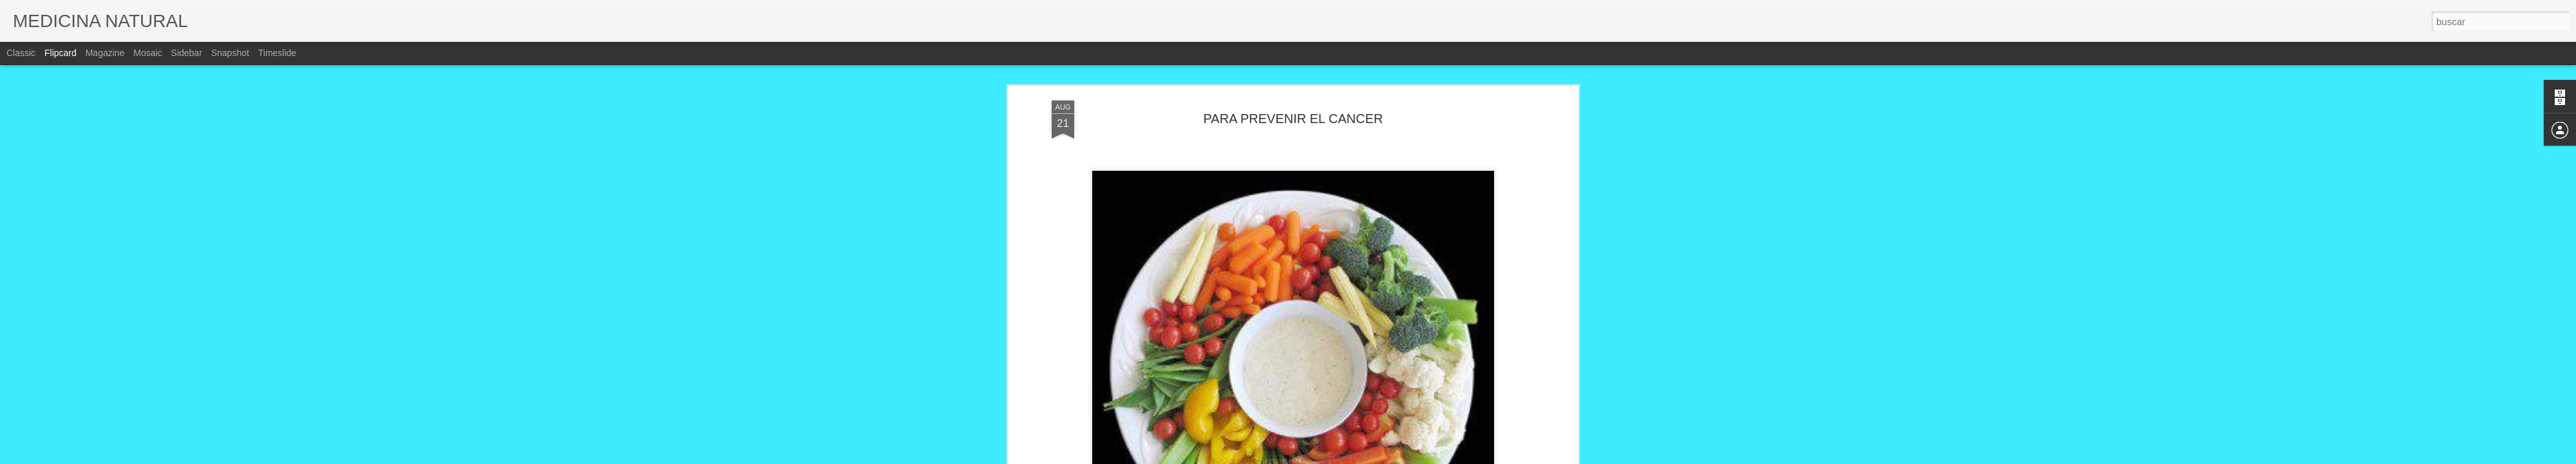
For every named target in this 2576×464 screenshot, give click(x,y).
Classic (20, 53)
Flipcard (60, 53)
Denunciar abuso (1381, 457)
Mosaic (147, 53)
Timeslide (277, 53)
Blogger (1338, 457)
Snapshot (230, 53)
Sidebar (186, 53)
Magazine (105, 53)
